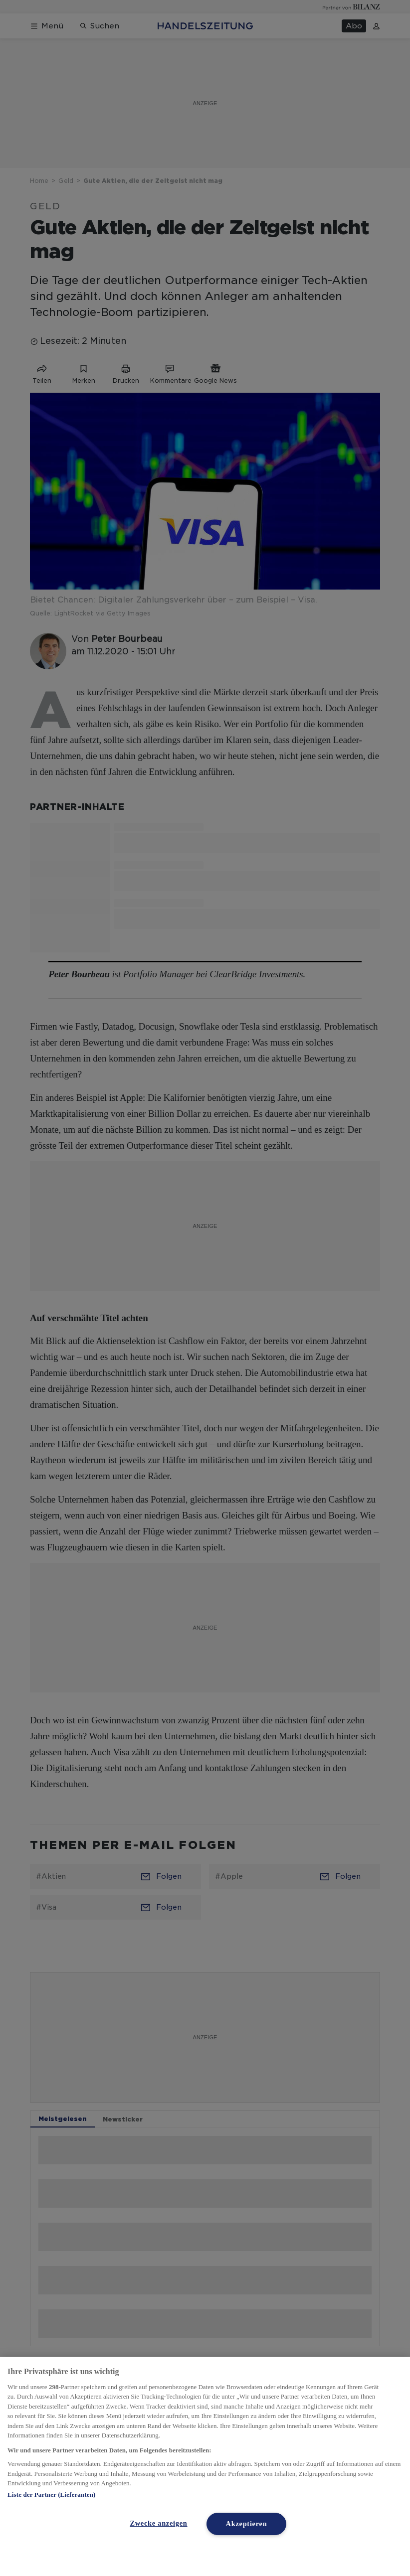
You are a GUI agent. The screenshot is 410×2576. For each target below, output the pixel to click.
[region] (205, 2466)
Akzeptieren (246, 2524)
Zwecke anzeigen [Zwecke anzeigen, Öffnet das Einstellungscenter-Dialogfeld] (158, 2523)
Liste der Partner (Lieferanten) (51, 2494)
